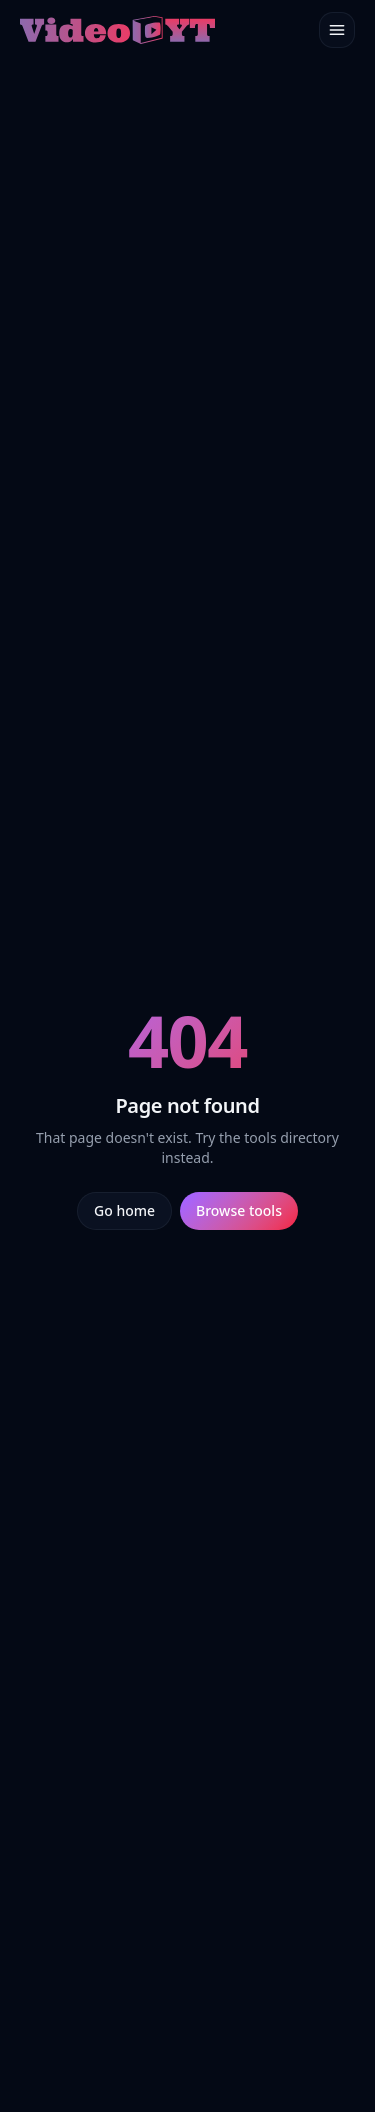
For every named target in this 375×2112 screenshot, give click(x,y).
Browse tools (239, 1210)
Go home (124, 1210)
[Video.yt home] (117, 30)
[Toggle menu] (337, 30)
